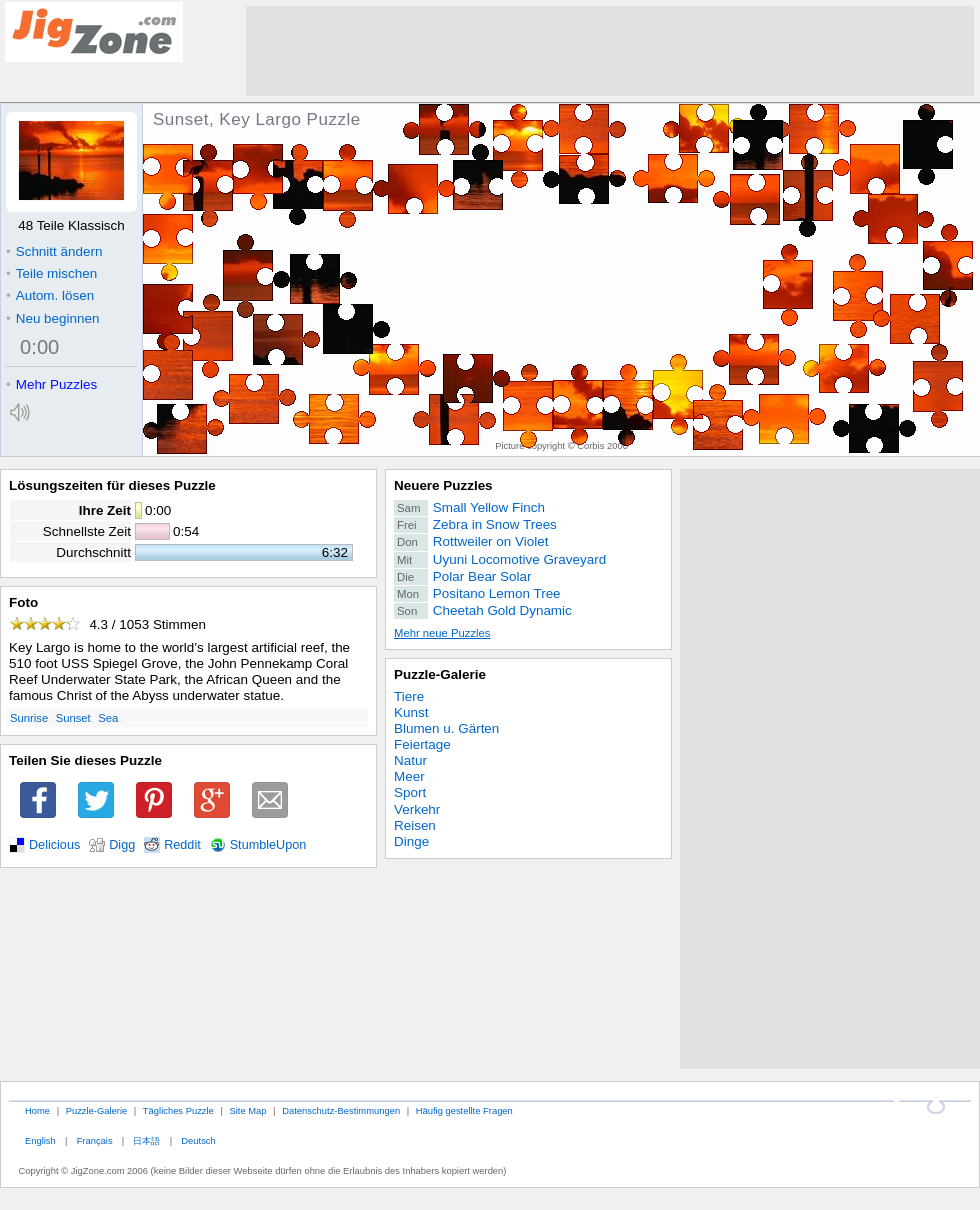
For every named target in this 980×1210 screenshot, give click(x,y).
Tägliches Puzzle (178, 1110)
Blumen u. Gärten (446, 728)
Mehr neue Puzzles (442, 633)
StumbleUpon (268, 845)
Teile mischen (51, 273)
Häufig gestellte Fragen (464, 1110)
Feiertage (422, 744)
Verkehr (417, 809)
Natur (410, 760)
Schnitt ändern (54, 251)
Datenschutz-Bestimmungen (341, 1110)
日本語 (146, 1140)
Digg (122, 845)
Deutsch (198, 1140)
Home (37, 1110)
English (40, 1140)
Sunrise (29, 718)
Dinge (411, 841)
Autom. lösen (50, 295)
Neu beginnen (52, 318)
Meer (409, 776)
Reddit (182, 845)
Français (95, 1140)
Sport (410, 792)
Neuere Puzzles (443, 485)
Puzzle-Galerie (440, 674)
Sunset (73, 718)
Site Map (247, 1110)
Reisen (415, 825)
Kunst (411, 712)
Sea (108, 718)
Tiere (409, 696)
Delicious (54, 845)
